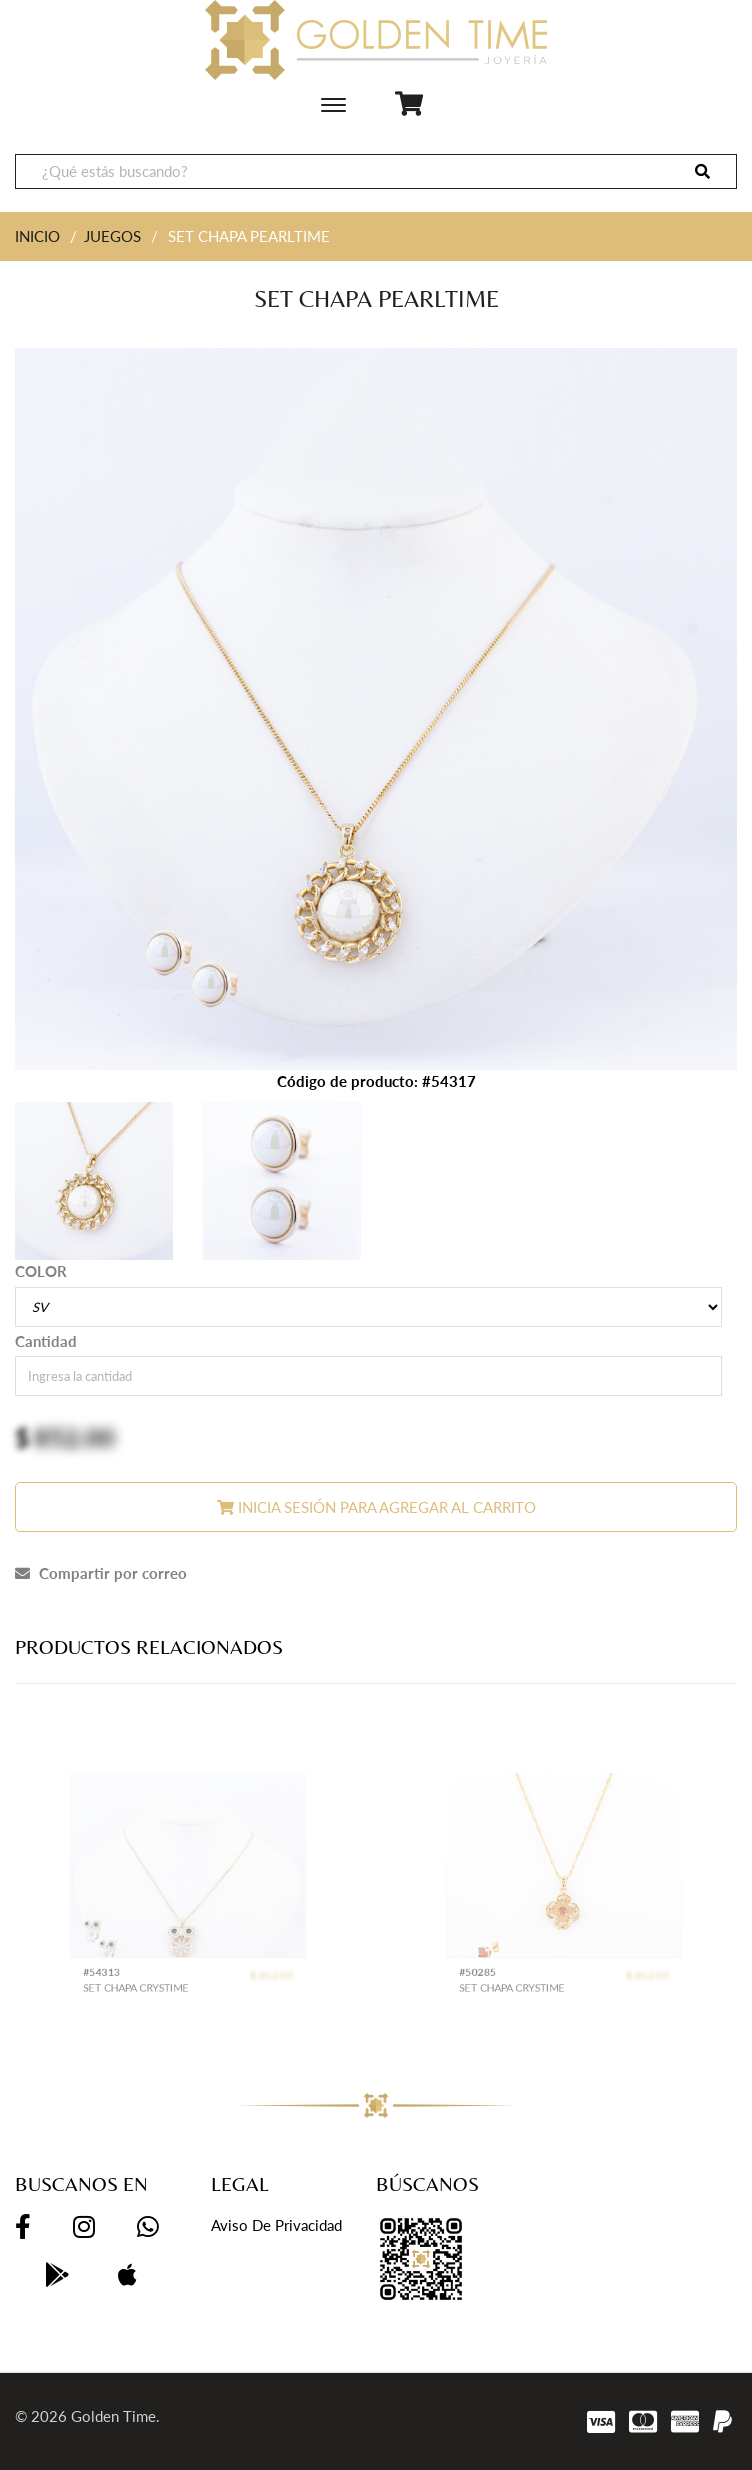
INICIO (37, 236)
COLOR (41, 1271)
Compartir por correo (101, 1573)
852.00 (74, 1437)
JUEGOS (112, 236)
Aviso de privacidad (276, 2225)
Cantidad (46, 1341)
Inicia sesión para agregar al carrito (376, 1507)
